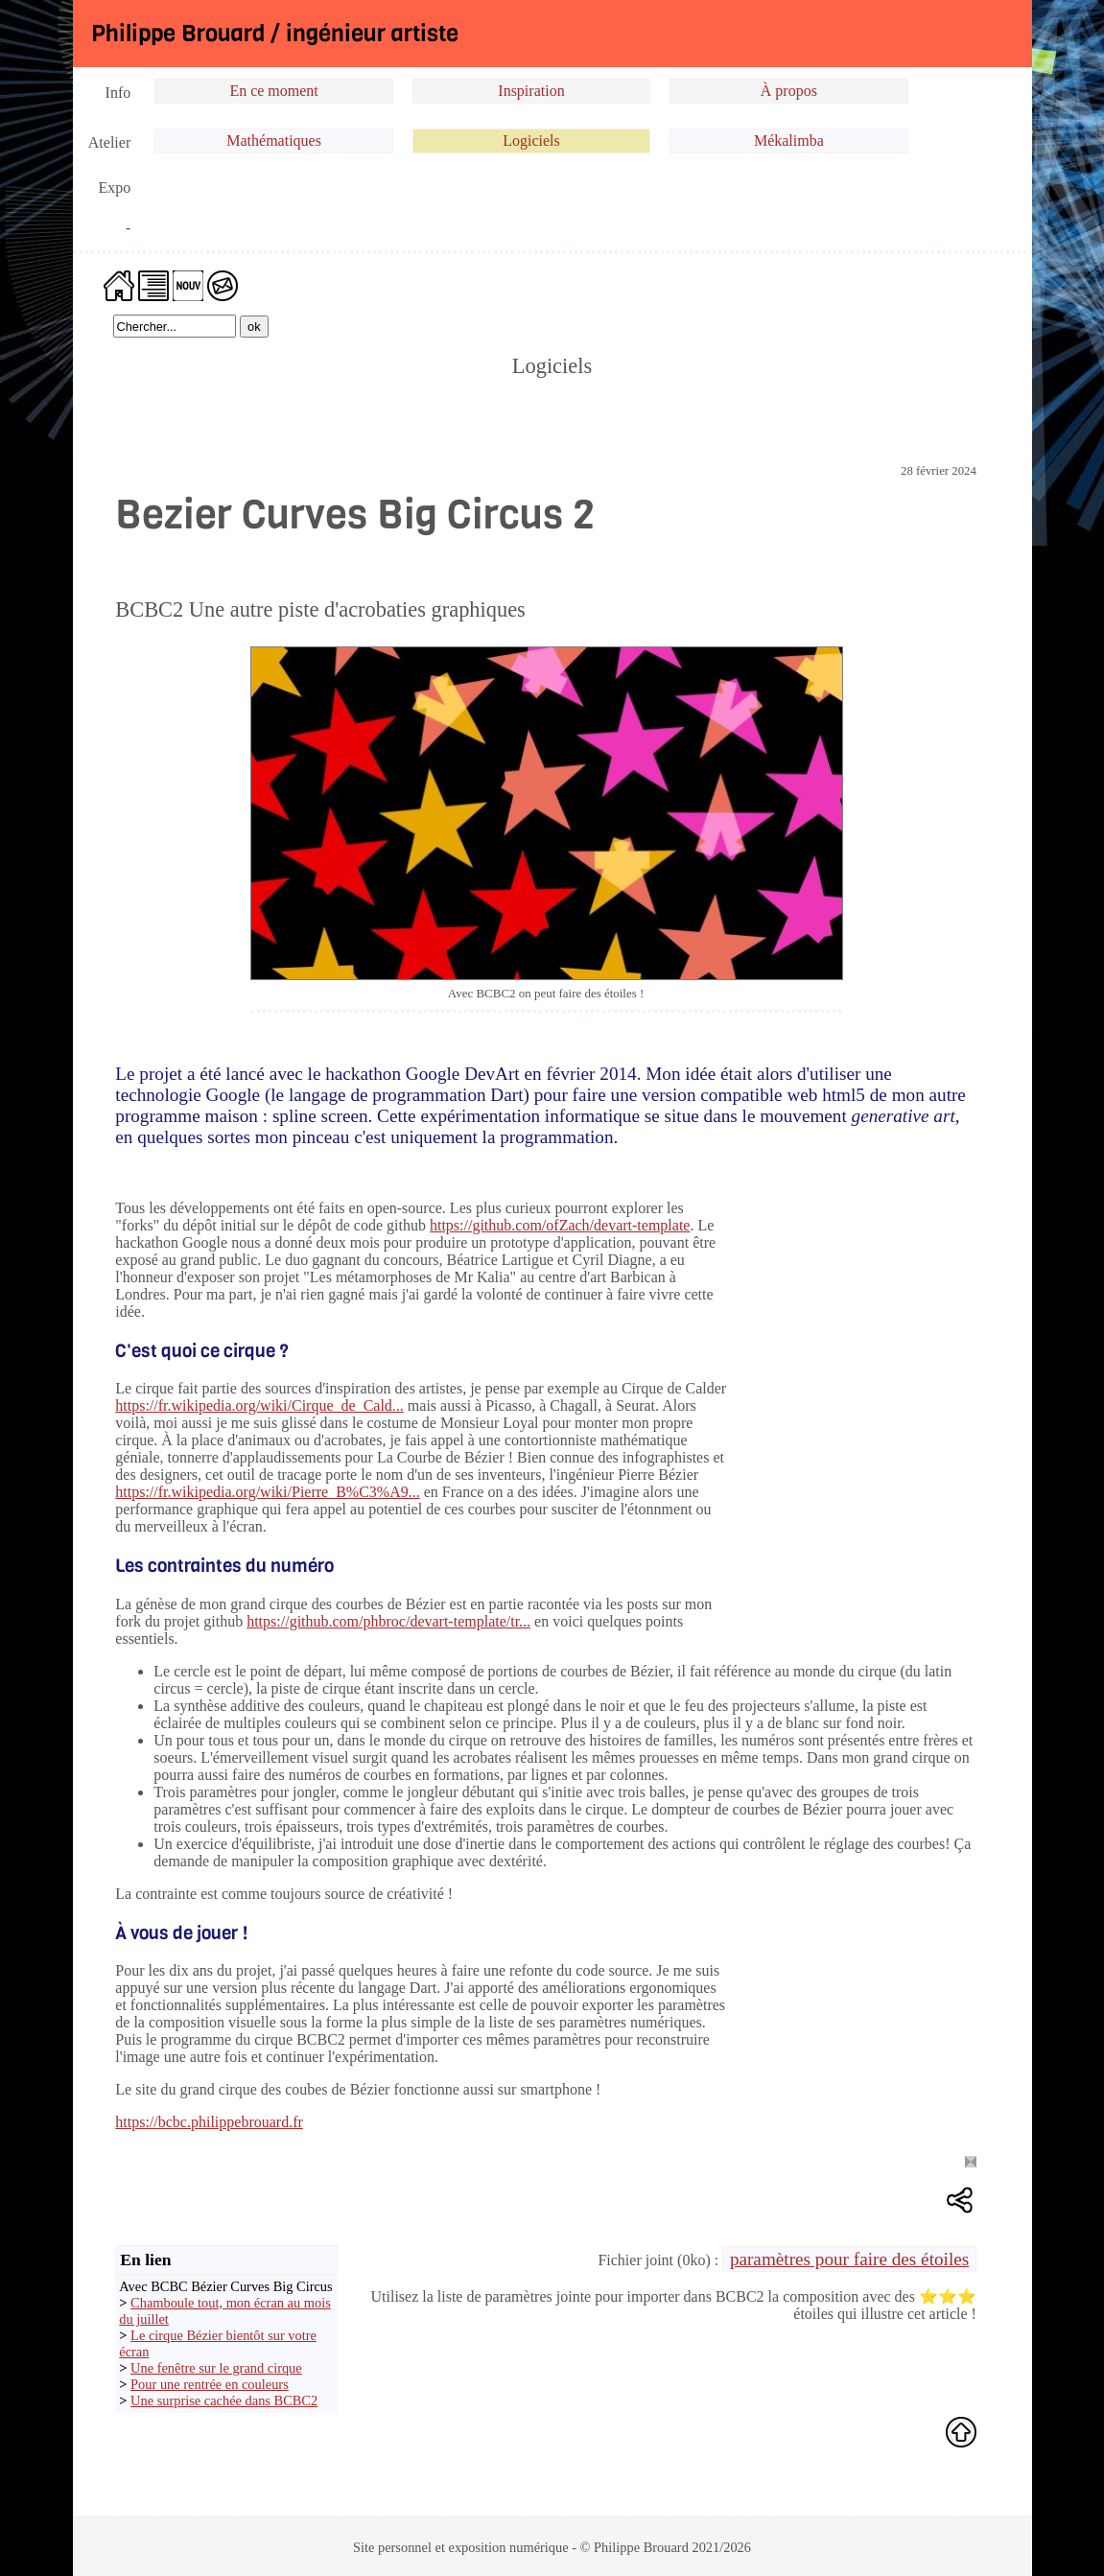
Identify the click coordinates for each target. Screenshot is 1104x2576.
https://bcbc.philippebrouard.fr (209, 2122)
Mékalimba (789, 140)
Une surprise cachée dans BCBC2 (223, 2400)
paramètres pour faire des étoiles (849, 2259)
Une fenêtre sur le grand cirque (216, 2368)
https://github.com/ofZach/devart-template (560, 1225)
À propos (789, 90)
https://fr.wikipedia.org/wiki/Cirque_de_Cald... (259, 1405)
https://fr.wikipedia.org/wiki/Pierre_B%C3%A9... (267, 1492)
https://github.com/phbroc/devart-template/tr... (388, 1621)
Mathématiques (274, 140)
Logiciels (531, 140)
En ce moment (273, 90)
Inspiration (531, 90)
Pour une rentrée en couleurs (209, 2384)
